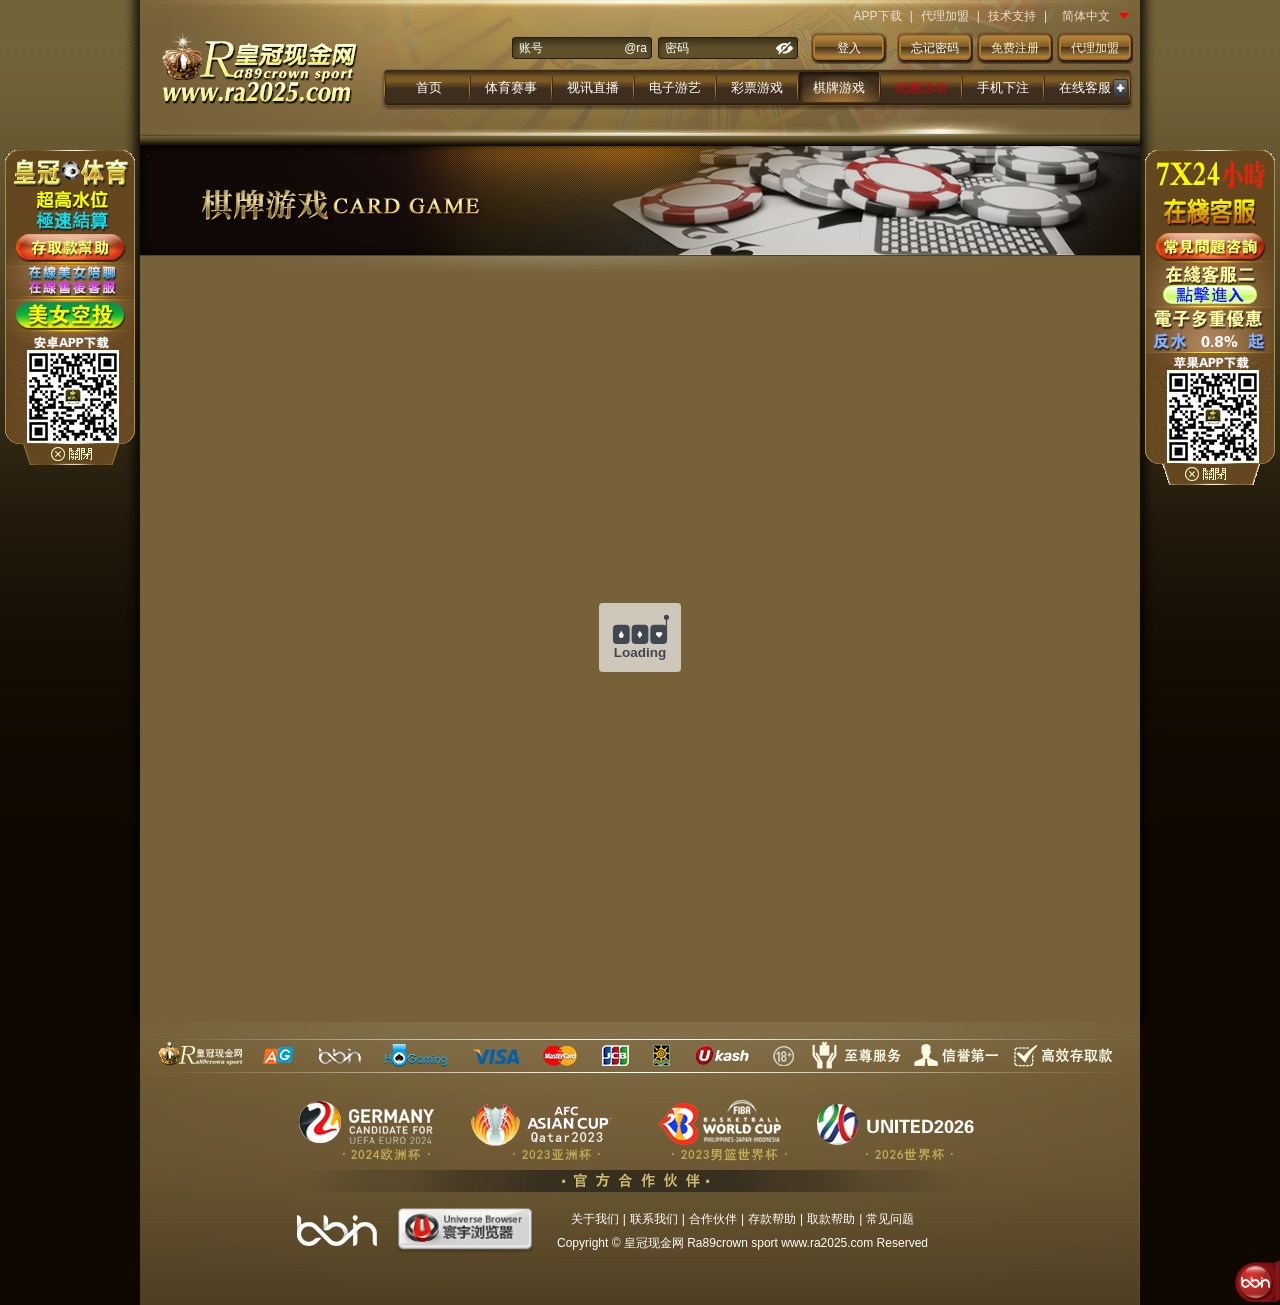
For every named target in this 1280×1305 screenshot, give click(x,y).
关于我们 (595, 1219)
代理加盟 (945, 16)
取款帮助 (831, 1219)
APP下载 (878, 16)
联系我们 (654, 1219)
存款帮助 (772, 1219)
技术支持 (1012, 16)
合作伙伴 (713, 1219)
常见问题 (890, 1219)
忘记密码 (935, 48)
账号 (531, 48)
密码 (677, 48)
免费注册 (1015, 48)
